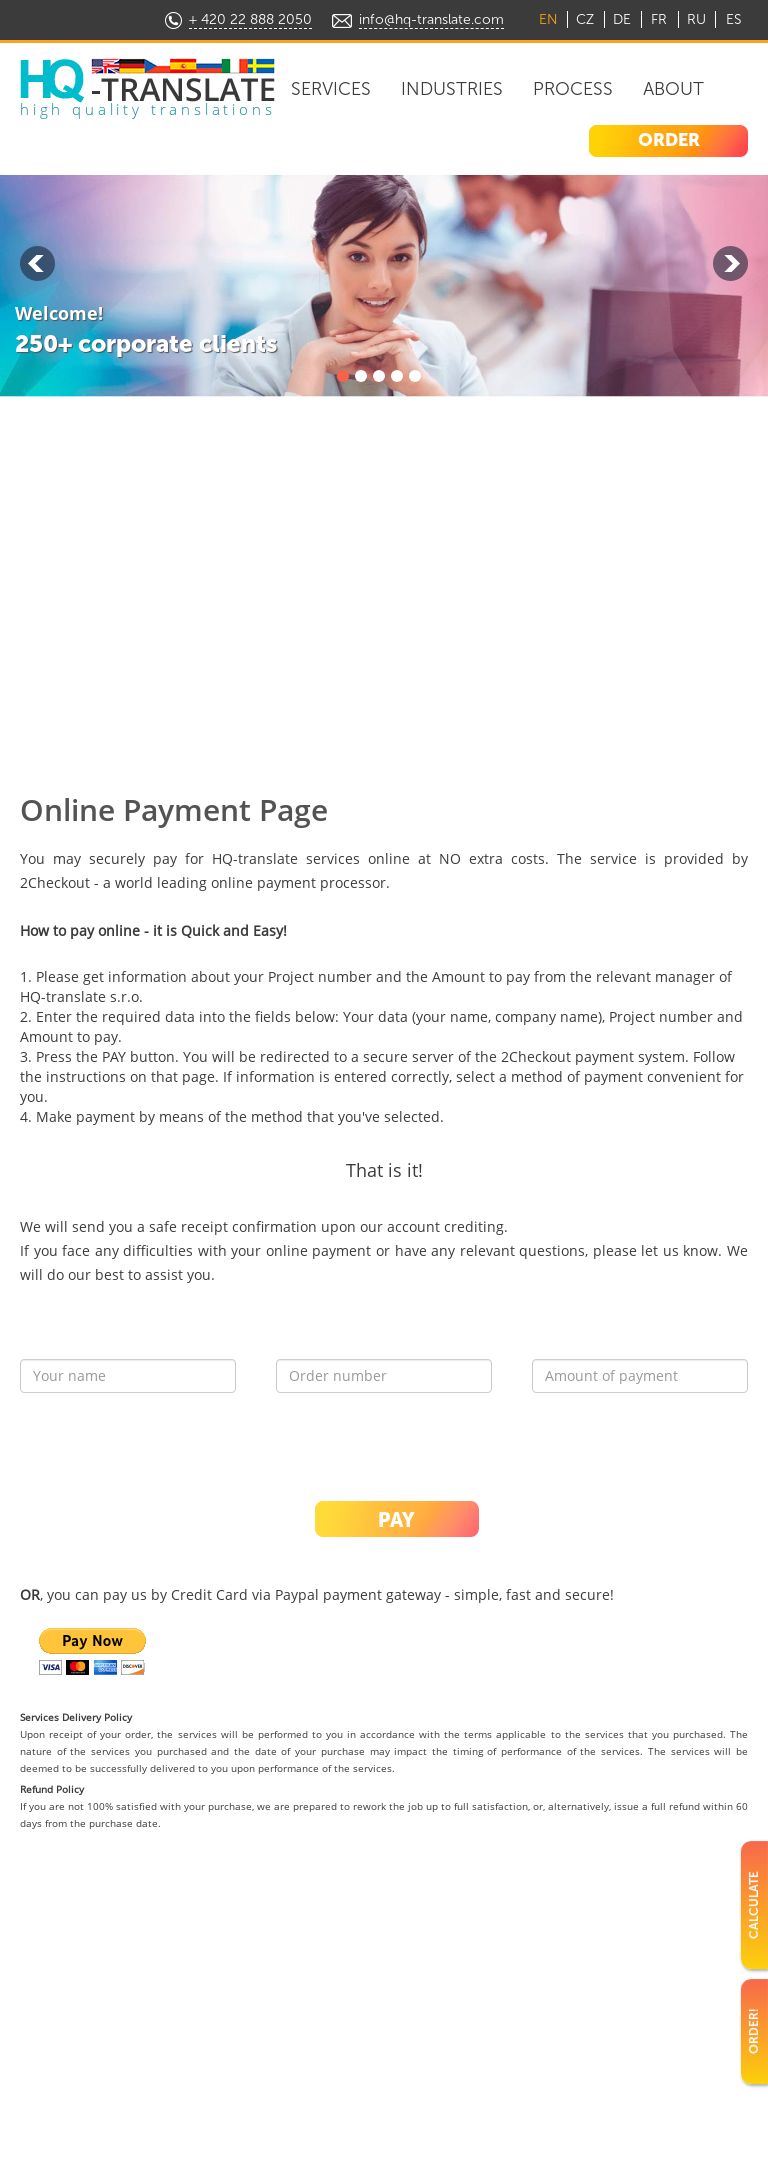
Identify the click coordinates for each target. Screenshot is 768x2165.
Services (331, 89)
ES (733, 19)
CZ (585, 19)
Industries (452, 89)
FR (659, 19)
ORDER (669, 140)
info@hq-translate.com (431, 19)
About (673, 89)
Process (573, 89)
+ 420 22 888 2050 (250, 19)
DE (622, 19)
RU (696, 19)
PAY (396, 1520)
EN (548, 19)
